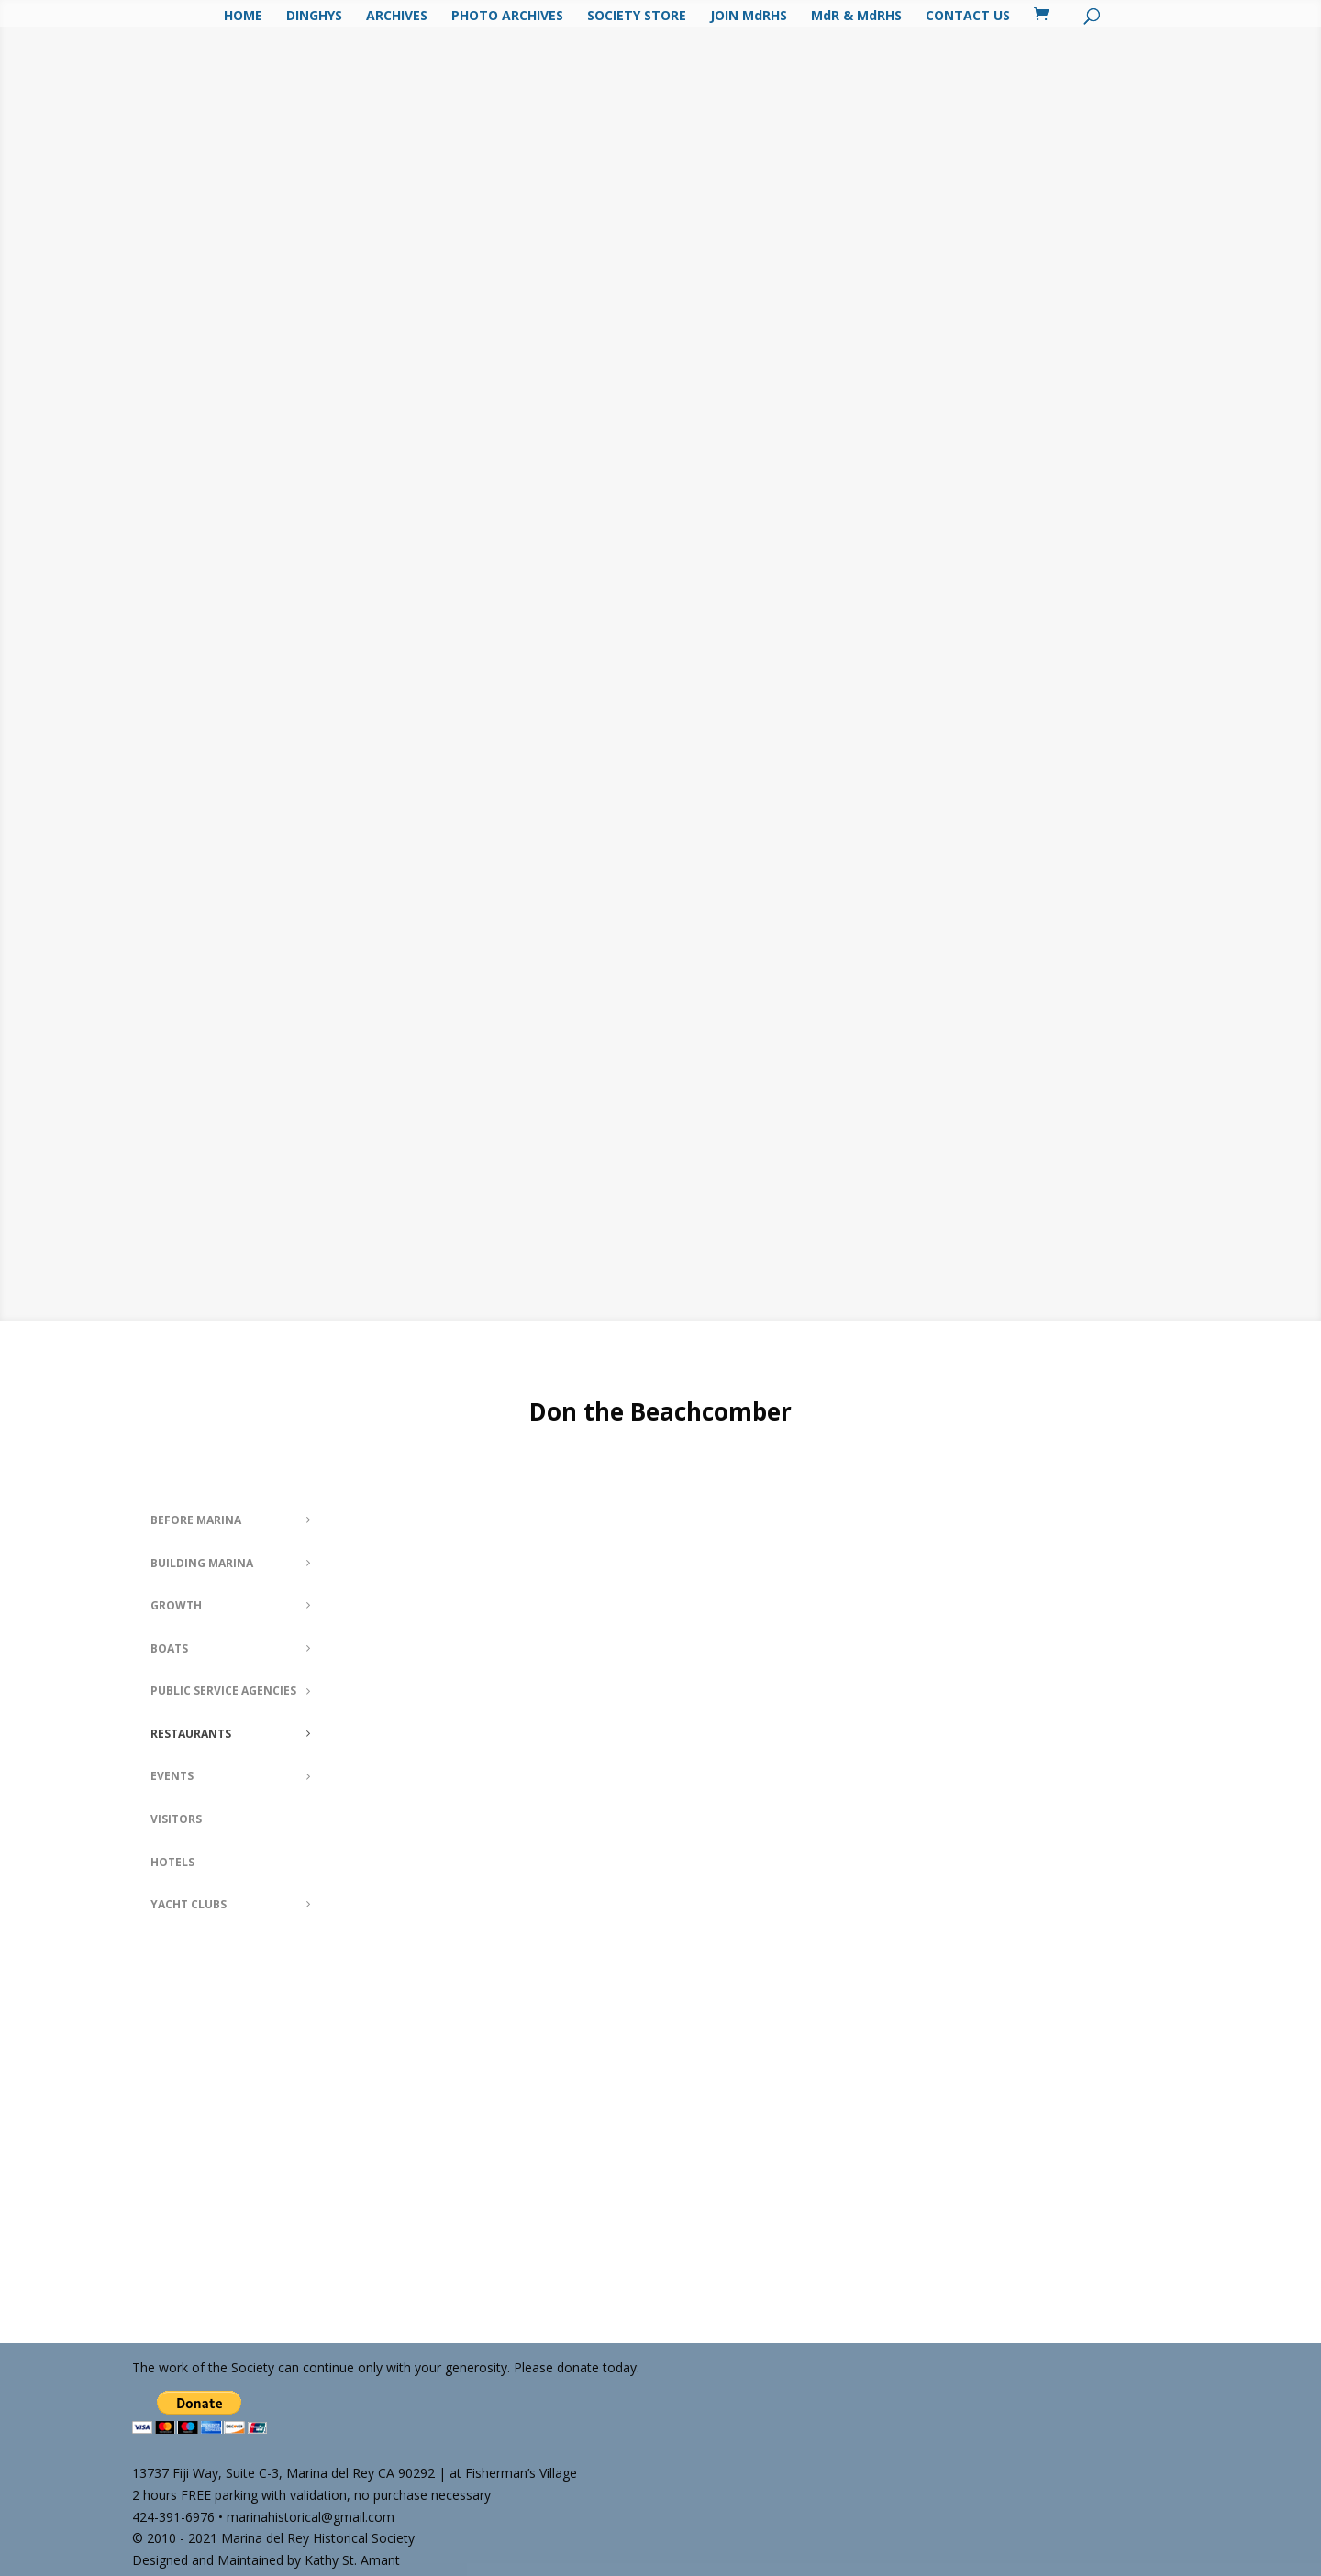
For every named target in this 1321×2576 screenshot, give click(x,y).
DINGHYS (314, 16)
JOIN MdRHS (748, 16)
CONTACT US (968, 16)
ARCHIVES (396, 16)
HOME (243, 16)
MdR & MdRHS (856, 16)
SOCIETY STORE (636, 16)
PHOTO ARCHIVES (507, 16)
